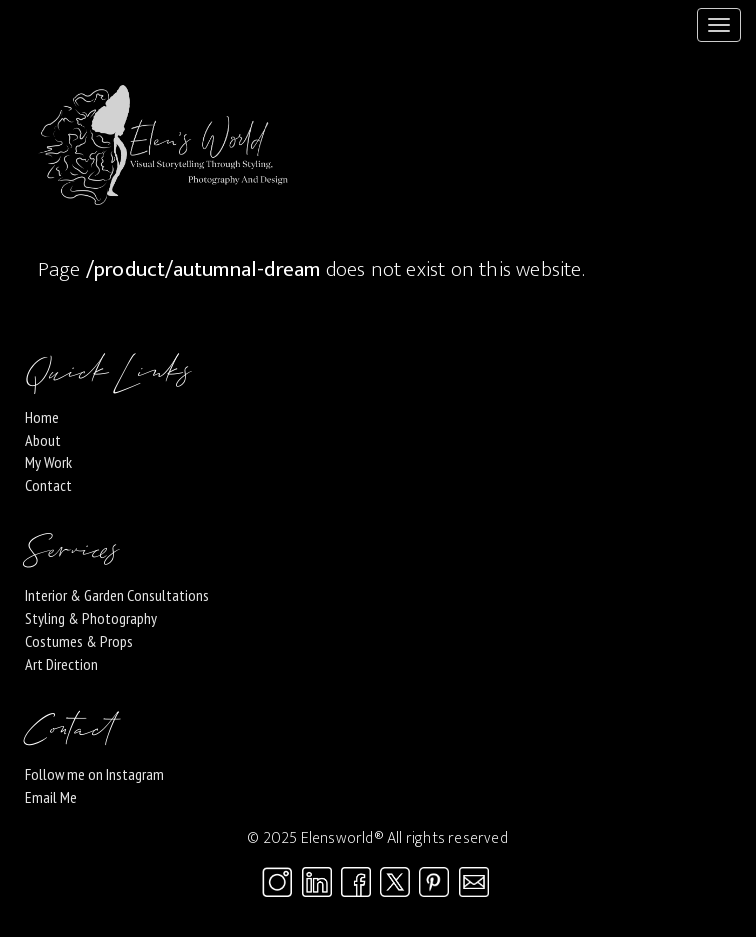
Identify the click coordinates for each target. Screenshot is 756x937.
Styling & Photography (91, 618)
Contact (48, 485)
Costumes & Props (79, 641)
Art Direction (61, 664)
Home (42, 417)
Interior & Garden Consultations (117, 595)
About (43, 440)
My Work (48, 462)
